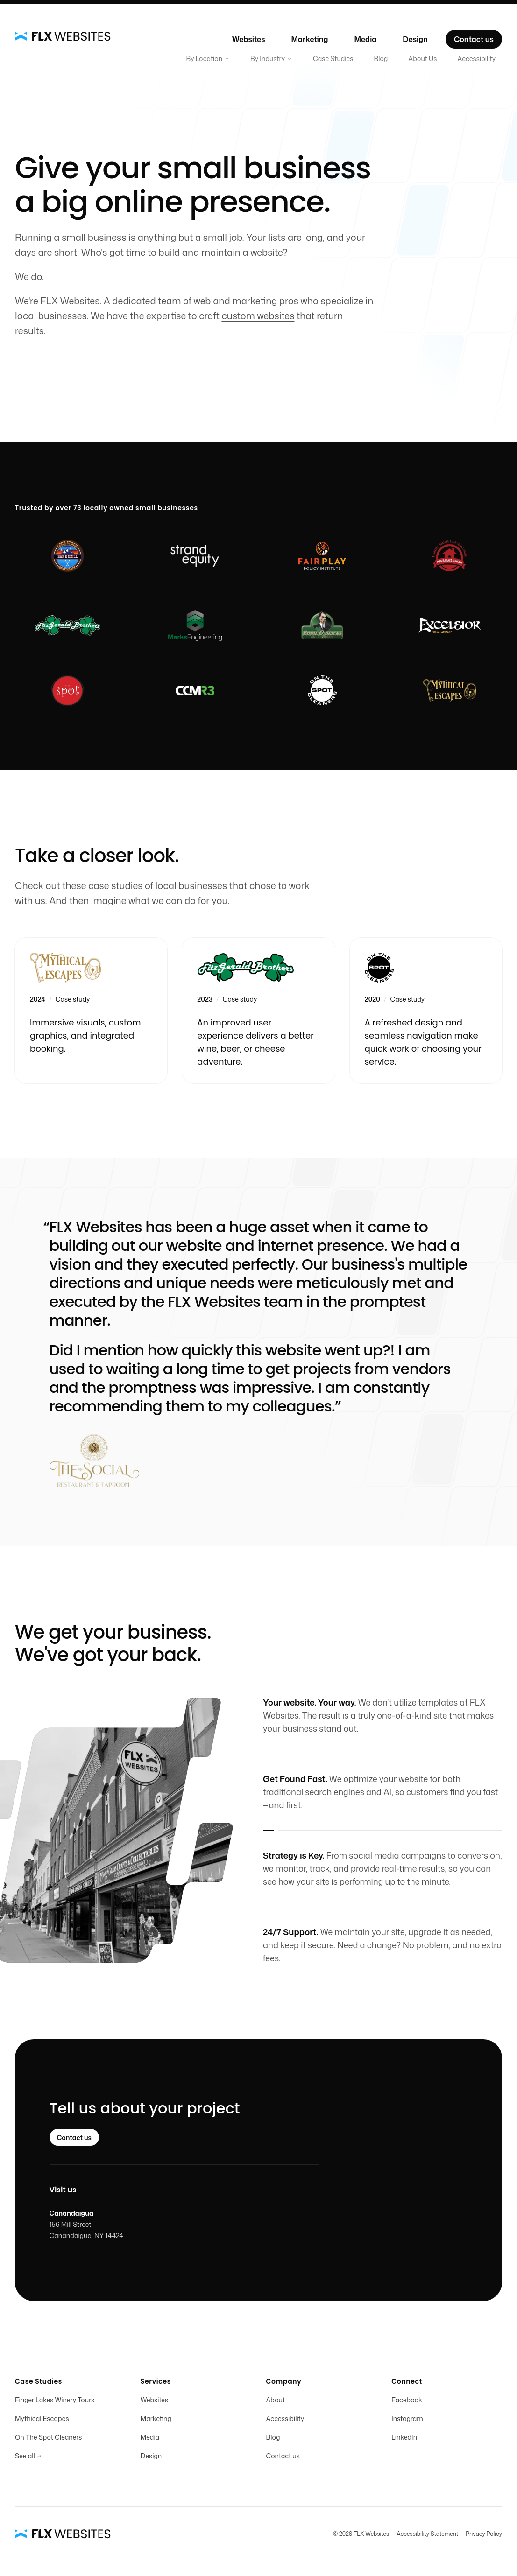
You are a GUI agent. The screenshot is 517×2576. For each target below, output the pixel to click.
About (275, 2399)
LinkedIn (404, 2437)
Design (415, 39)
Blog (381, 58)
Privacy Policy (484, 2534)
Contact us (474, 39)
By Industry (271, 58)
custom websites (257, 315)
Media (365, 39)
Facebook (406, 2399)
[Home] (63, 36)
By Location (208, 58)
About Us (422, 58)
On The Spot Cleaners (48, 2437)
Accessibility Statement (427, 2534)
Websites (248, 39)
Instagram (407, 2418)
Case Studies (333, 58)
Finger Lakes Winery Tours (54, 2399)
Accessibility (476, 58)
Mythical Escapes (42, 2418)
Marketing (309, 39)
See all (28, 2455)
